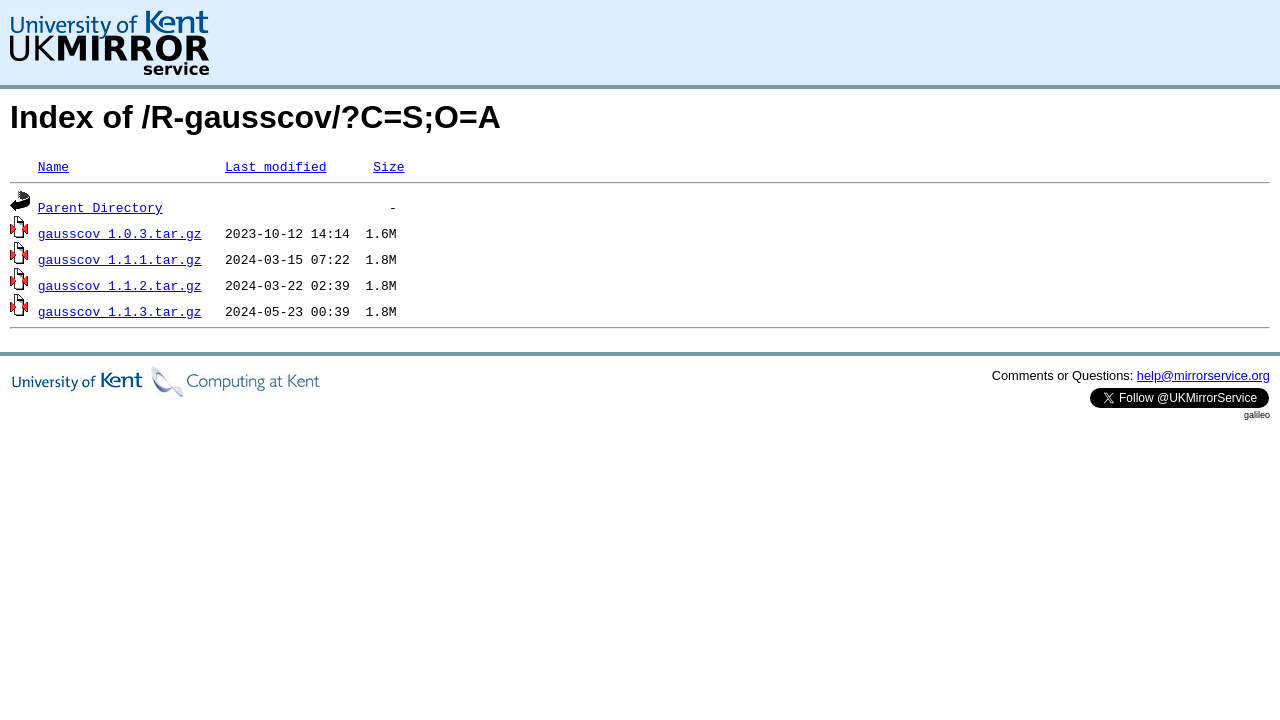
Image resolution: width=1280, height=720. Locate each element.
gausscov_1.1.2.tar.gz (120, 285)
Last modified (275, 166)
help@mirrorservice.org (1203, 375)
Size (388, 166)
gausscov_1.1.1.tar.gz (120, 259)
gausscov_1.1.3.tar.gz (120, 311)
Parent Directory (100, 207)
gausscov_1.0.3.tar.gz (120, 233)
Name (53, 166)
